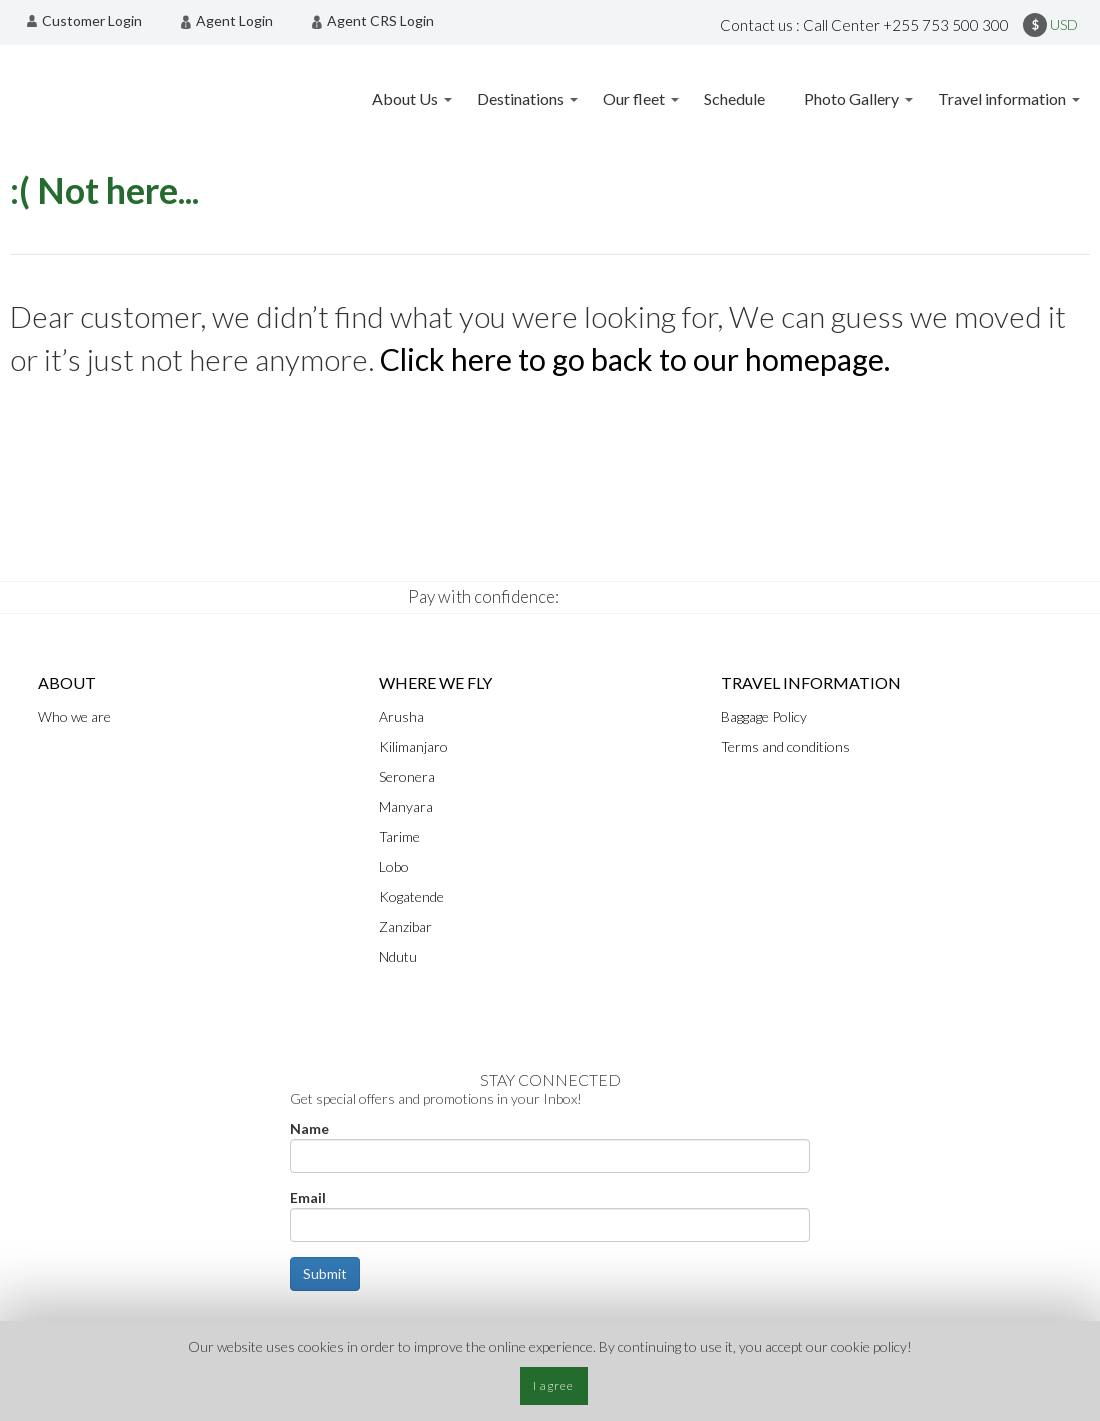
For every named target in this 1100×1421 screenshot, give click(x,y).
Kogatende (411, 896)
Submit (325, 1273)
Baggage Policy (764, 716)
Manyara (406, 806)
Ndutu (398, 956)
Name (309, 1128)
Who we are (74, 716)
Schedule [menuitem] (734, 98)
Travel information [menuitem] (1002, 98)
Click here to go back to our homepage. (635, 359)
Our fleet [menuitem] (634, 98)
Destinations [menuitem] (520, 98)
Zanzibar (405, 926)
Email (308, 1197)
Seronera (407, 776)
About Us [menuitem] (405, 98)
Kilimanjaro (413, 746)
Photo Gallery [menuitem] (851, 98)
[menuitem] (90, 21)
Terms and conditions (785, 746)
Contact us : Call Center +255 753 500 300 (864, 25)
